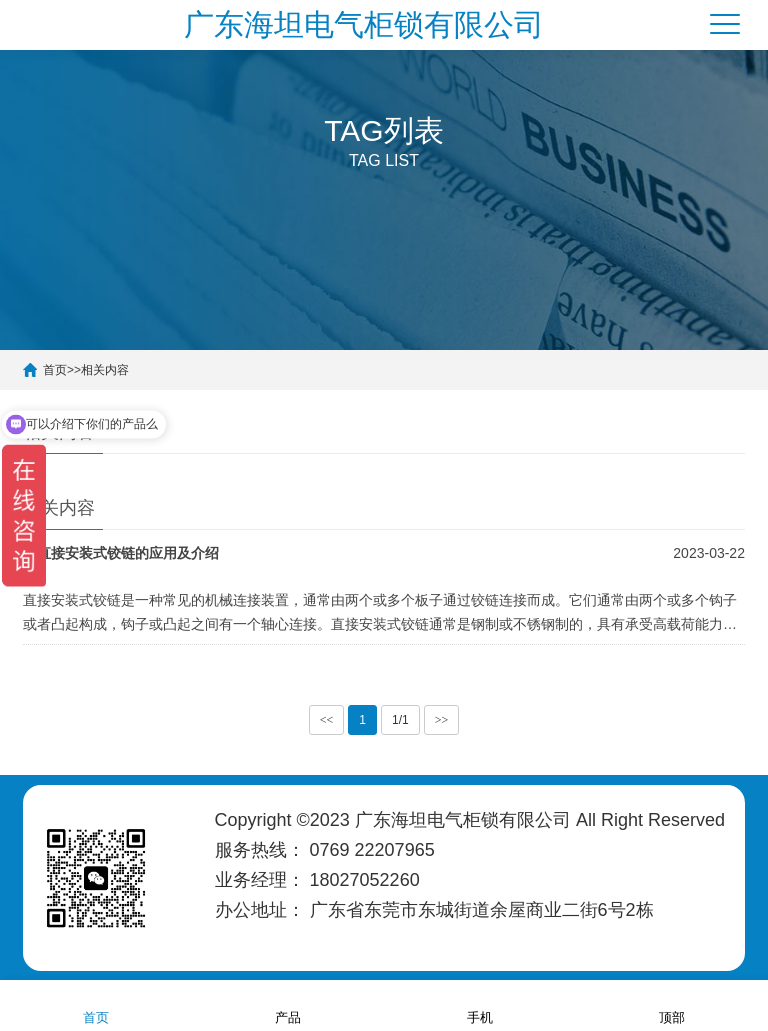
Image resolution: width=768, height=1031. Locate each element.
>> (442, 720)
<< (327, 720)
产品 (288, 1004)
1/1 (400, 720)
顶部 (672, 1004)
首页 (96, 1004)
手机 (480, 1004)
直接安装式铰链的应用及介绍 (128, 553)
